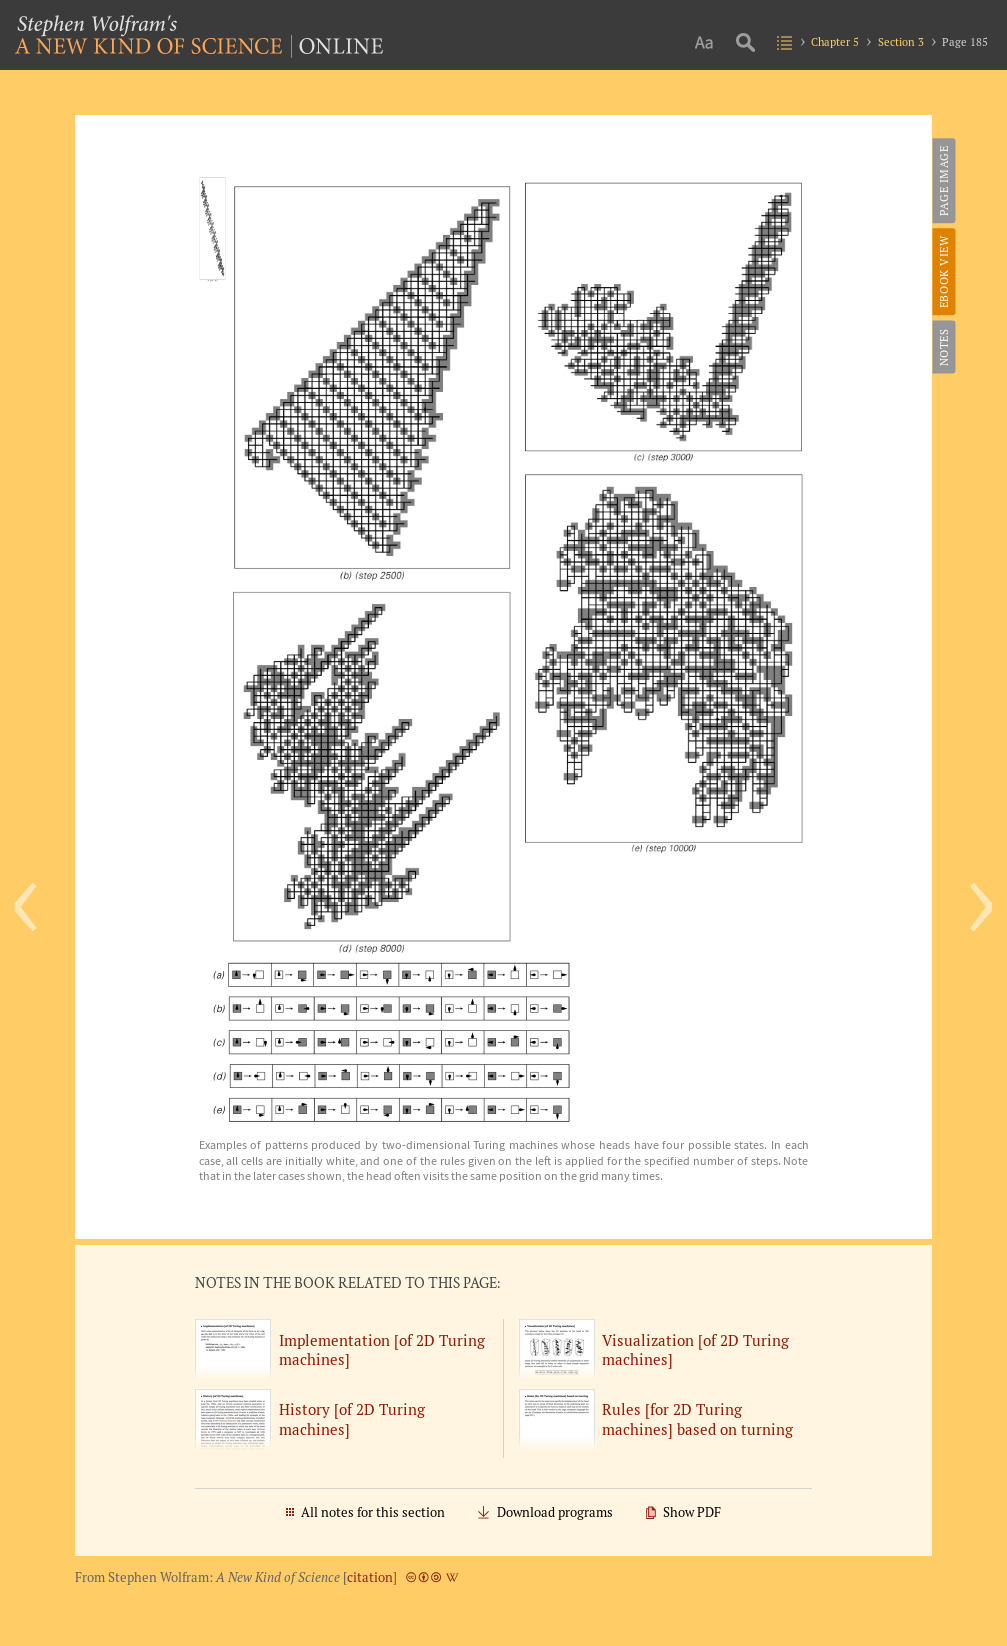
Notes (942, 347)
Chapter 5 (835, 41)
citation (370, 1577)
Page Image (942, 180)
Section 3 (901, 41)
